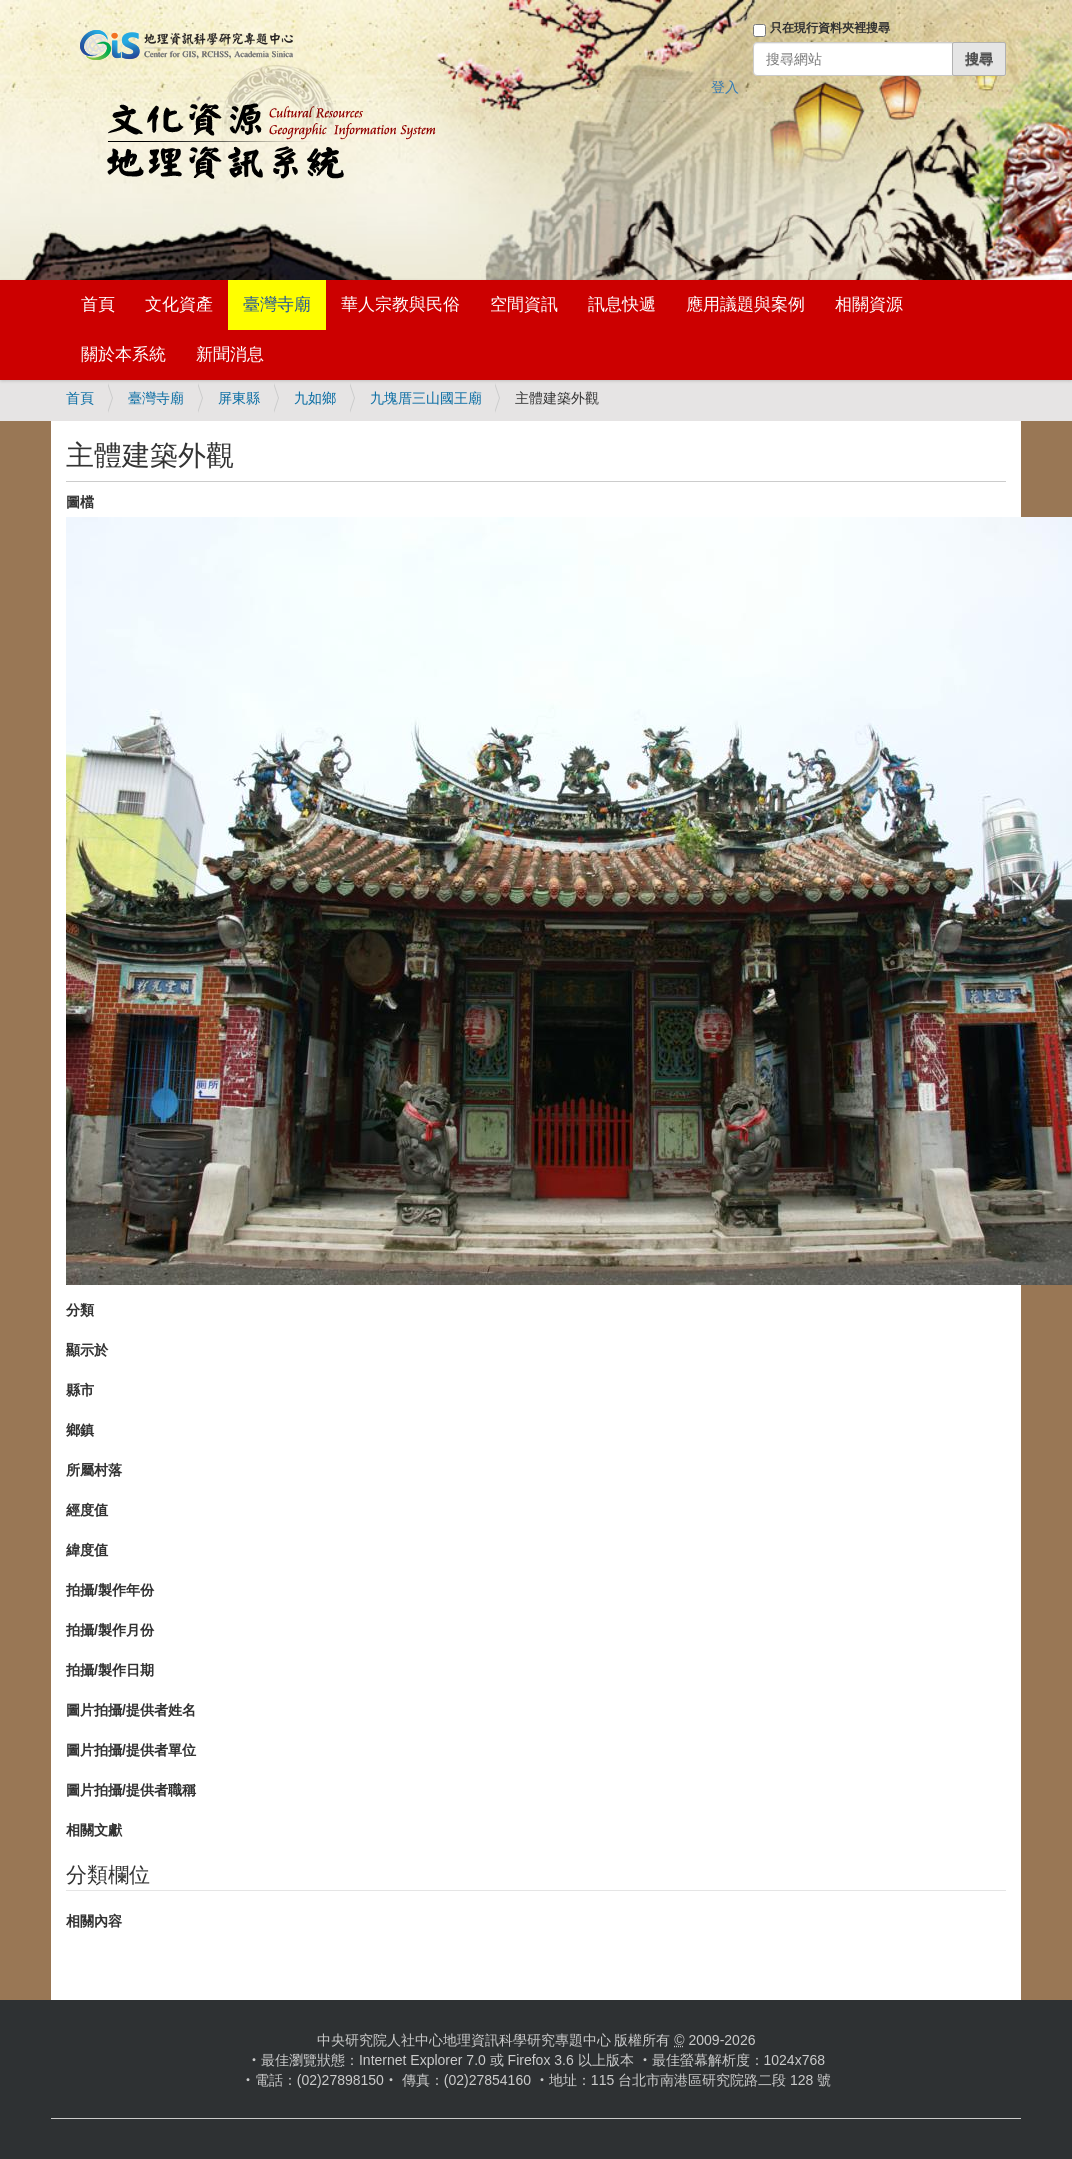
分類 (80, 1310)
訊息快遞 (622, 304)
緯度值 (87, 1550)
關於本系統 (123, 354)
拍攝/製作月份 (110, 1630)
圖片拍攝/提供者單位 (131, 1750)
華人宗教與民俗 (400, 304)
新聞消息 (230, 354)
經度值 (87, 1510)
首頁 (98, 304)
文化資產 (179, 304)
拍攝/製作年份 (110, 1590)
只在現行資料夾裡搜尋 (830, 28)
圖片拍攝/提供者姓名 (131, 1710)
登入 (725, 87)
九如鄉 (315, 398)
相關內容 (94, 1921)
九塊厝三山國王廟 (426, 398)
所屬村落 (94, 1470)
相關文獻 (94, 1830)
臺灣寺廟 (277, 304)
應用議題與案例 (745, 304)
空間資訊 (524, 304)
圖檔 (80, 502)
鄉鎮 (80, 1430)
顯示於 (87, 1350)
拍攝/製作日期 (110, 1670)
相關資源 (869, 304)
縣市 (80, 1390)
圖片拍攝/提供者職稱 (131, 1790)
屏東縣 (239, 398)
